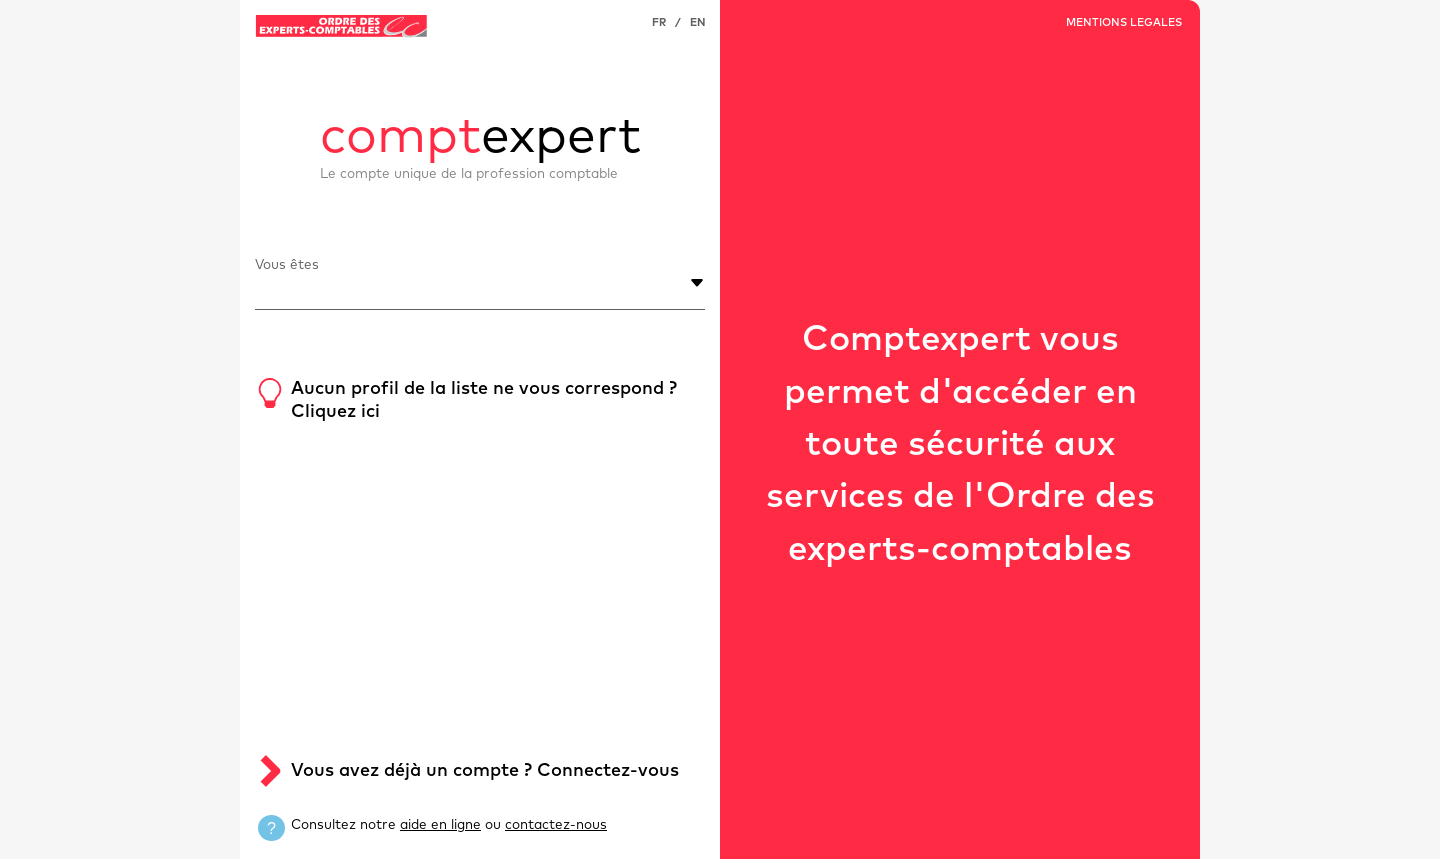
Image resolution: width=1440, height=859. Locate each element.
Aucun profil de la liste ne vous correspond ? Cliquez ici (484, 400)
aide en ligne (440, 825)
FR (659, 22)
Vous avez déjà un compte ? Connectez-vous (485, 771)
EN (697, 22)
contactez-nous (556, 825)
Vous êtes (287, 265)
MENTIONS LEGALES (1124, 22)
